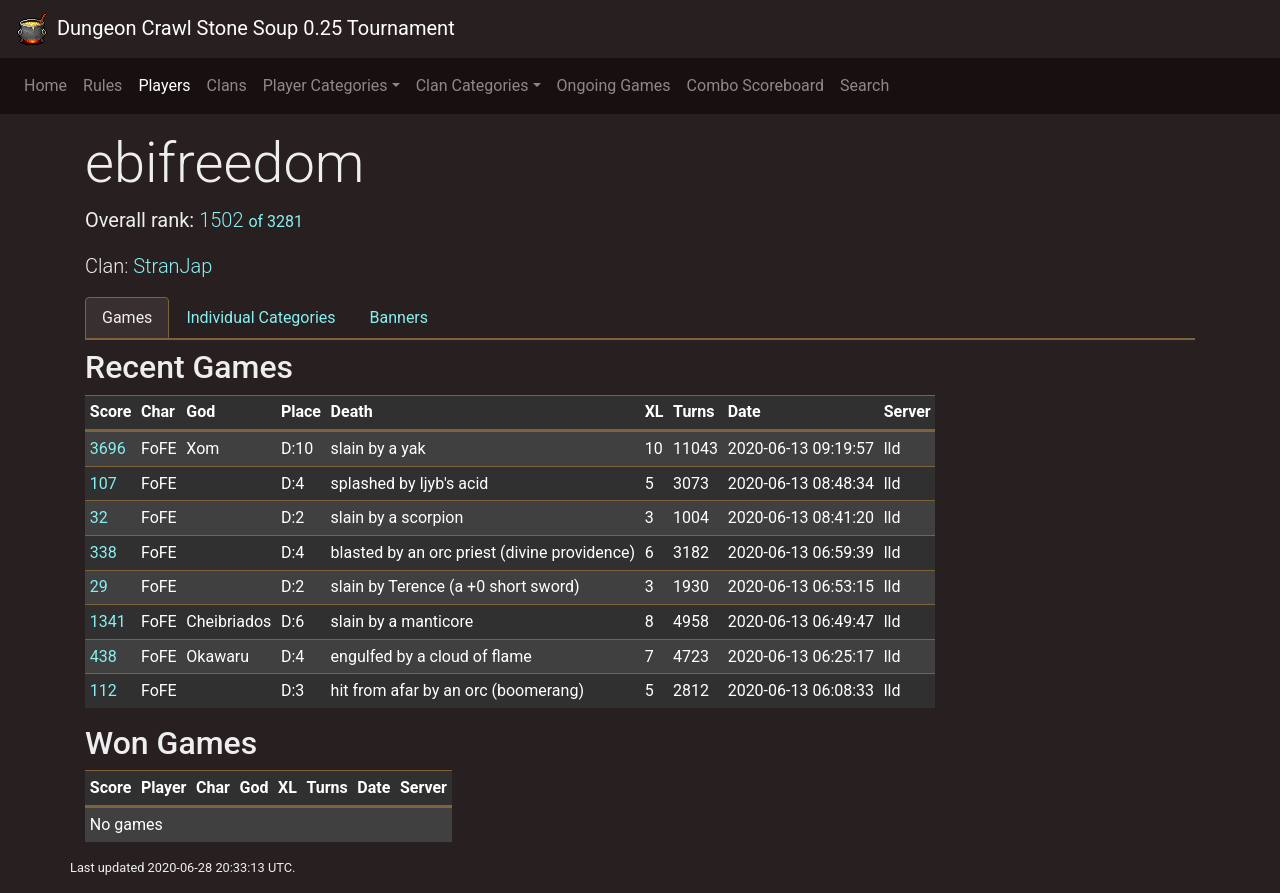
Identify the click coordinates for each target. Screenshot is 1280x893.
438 (103, 656)
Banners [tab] (399, 317)
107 (103, 483)
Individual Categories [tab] (260, 317)
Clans (227, 85)
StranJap (172, 266)
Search (864, 85)
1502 (251, 220)
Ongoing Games (614, 85)
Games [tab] (127, 317)
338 (103, 552)
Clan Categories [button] (472, 85)
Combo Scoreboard (756, 85)
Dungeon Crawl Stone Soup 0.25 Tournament (235, 29)
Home (45, 85)
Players (164, 85)
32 (99, 517)
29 (99, 586)
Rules (102, 85)
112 (103, 690)
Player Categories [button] (325, 85)
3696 (108, 448)
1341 (108, 621)
